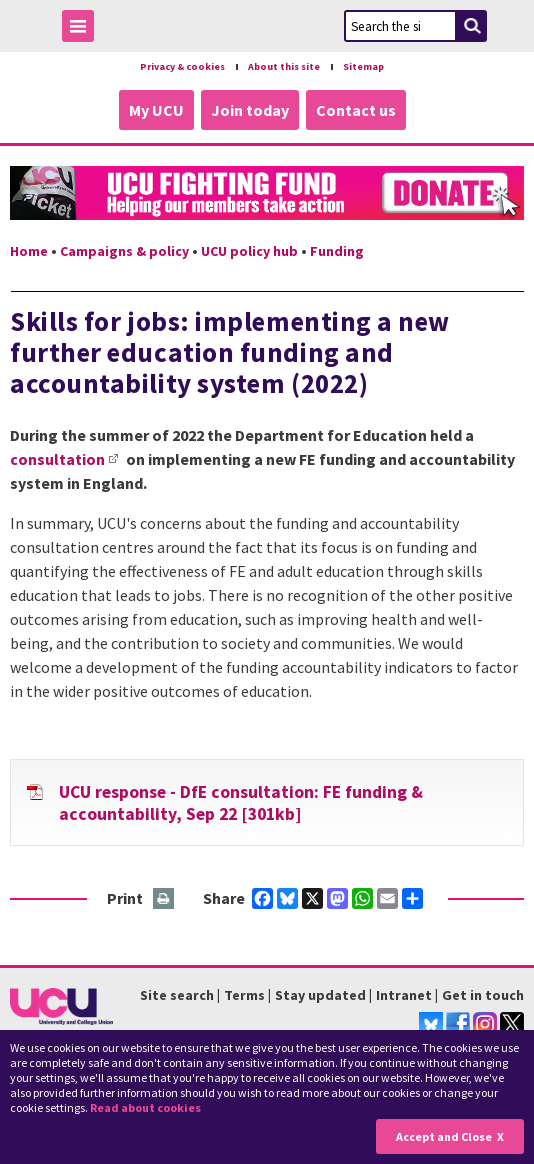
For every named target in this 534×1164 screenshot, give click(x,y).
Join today (250, 109)
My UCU (156, 109)
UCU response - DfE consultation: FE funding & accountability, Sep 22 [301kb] (241, 802)
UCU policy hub (249, 250)
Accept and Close (444, 1136)
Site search (177, 994)
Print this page (164, 898)
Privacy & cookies (175, 66)
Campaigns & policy (124, 250)
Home (29, 250)
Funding (337, 250)
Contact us (356, 109)
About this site (287, 66)
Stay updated (320, 994)
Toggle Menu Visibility (83, 29)
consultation (57, 458)
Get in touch (483, 994)
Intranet (404, 994)
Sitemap (374, 66)
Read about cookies (145, 1107)
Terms (244, 994)
